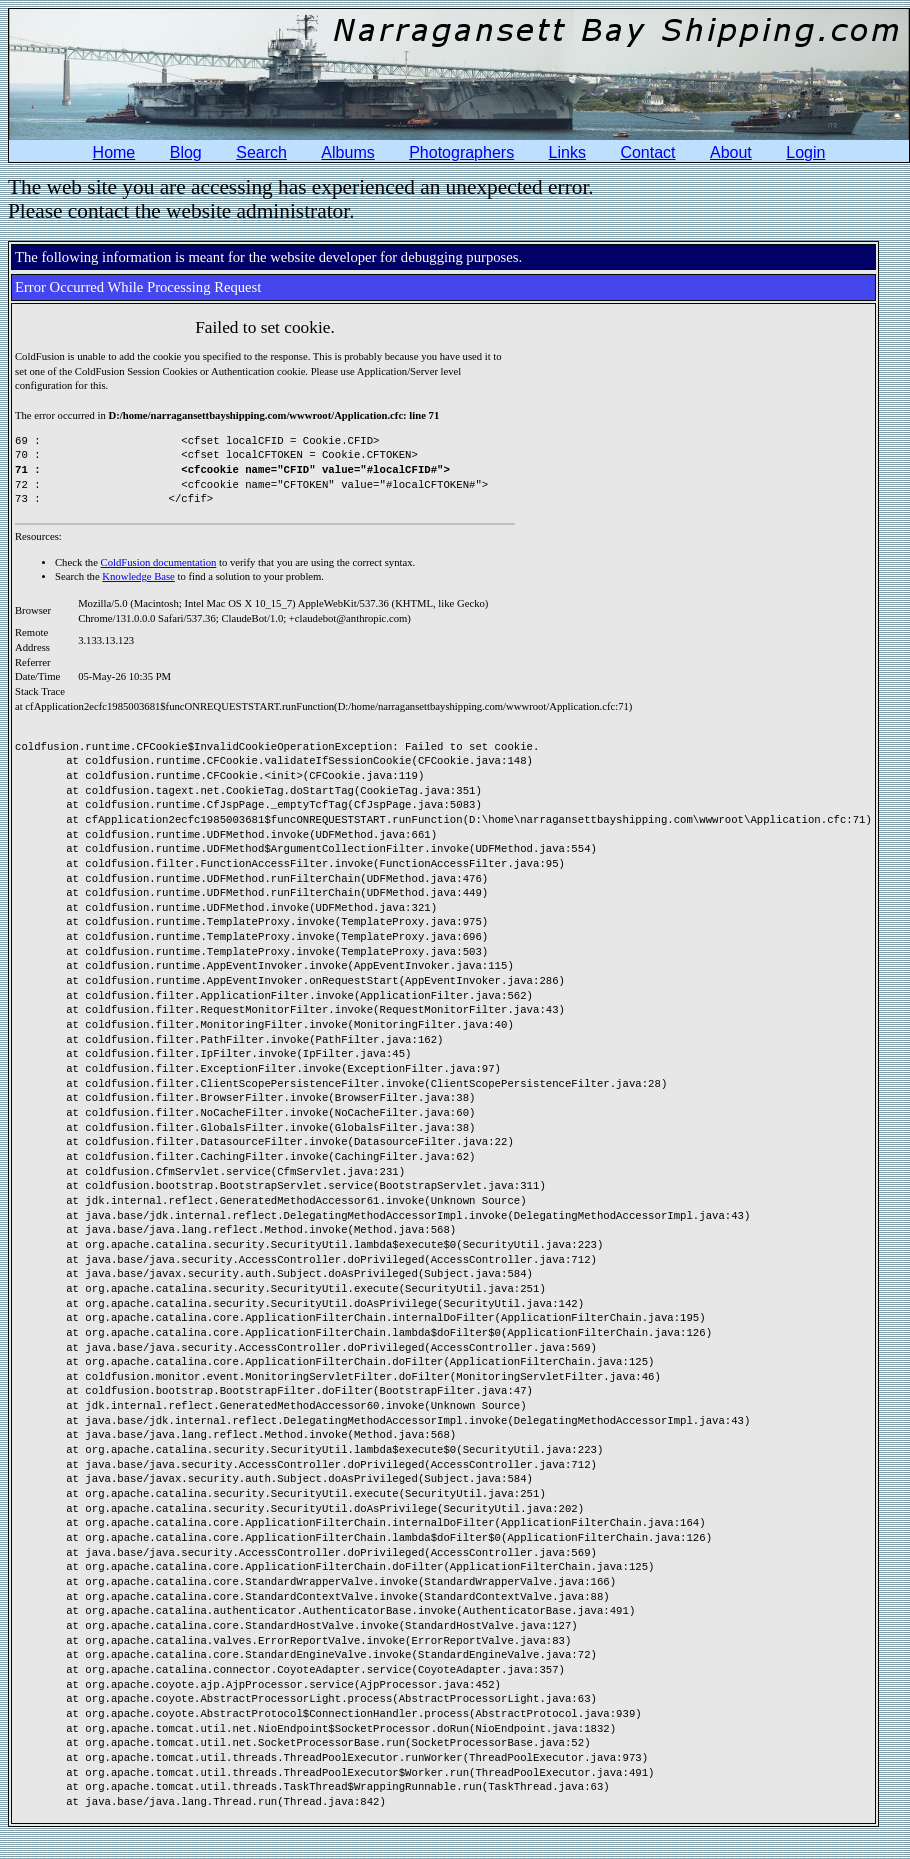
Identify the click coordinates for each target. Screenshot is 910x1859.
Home (114, 152)
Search (261, 152)
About (731, 152)
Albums (347, 152)
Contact (647, 152)
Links (567, 152)
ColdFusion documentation (159, 562)
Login (805, 152)
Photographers (461, 152)
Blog (186, 152)
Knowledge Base (138, 576)
